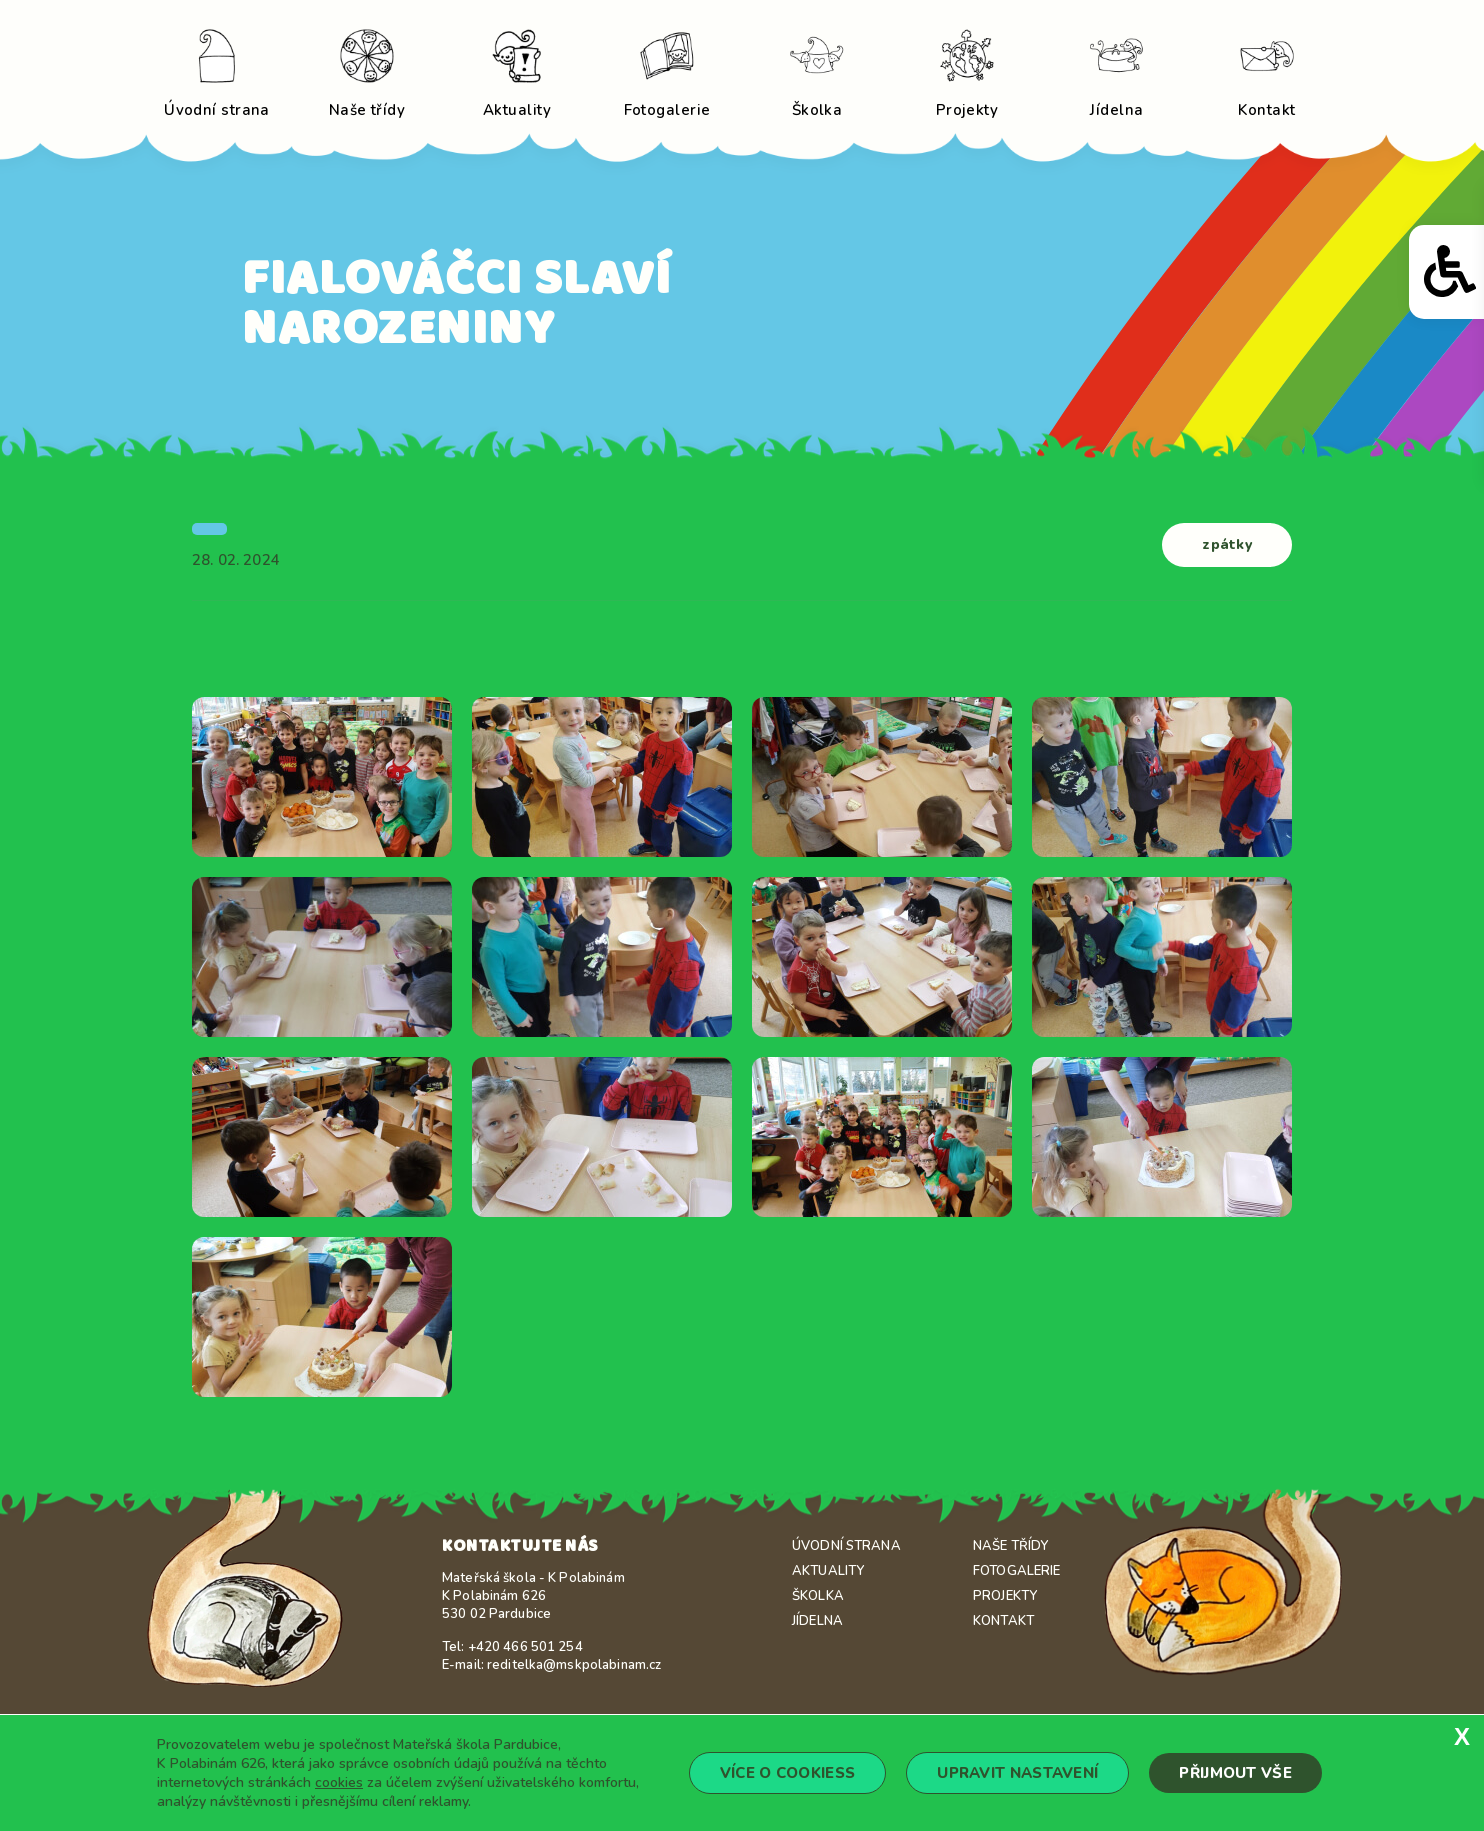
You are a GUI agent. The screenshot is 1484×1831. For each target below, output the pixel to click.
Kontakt (1003, 1621)
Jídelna (817, 1621)
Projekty (1005, 1596)
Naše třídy (1010, 1546)
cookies (339, 1782)
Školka (818, 1596)
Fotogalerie (1016, 1571)
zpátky (1227, 544)
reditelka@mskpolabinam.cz (574, 1665)
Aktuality (828, 1571)
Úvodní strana (846, 1546)
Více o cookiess (788, 1773)
